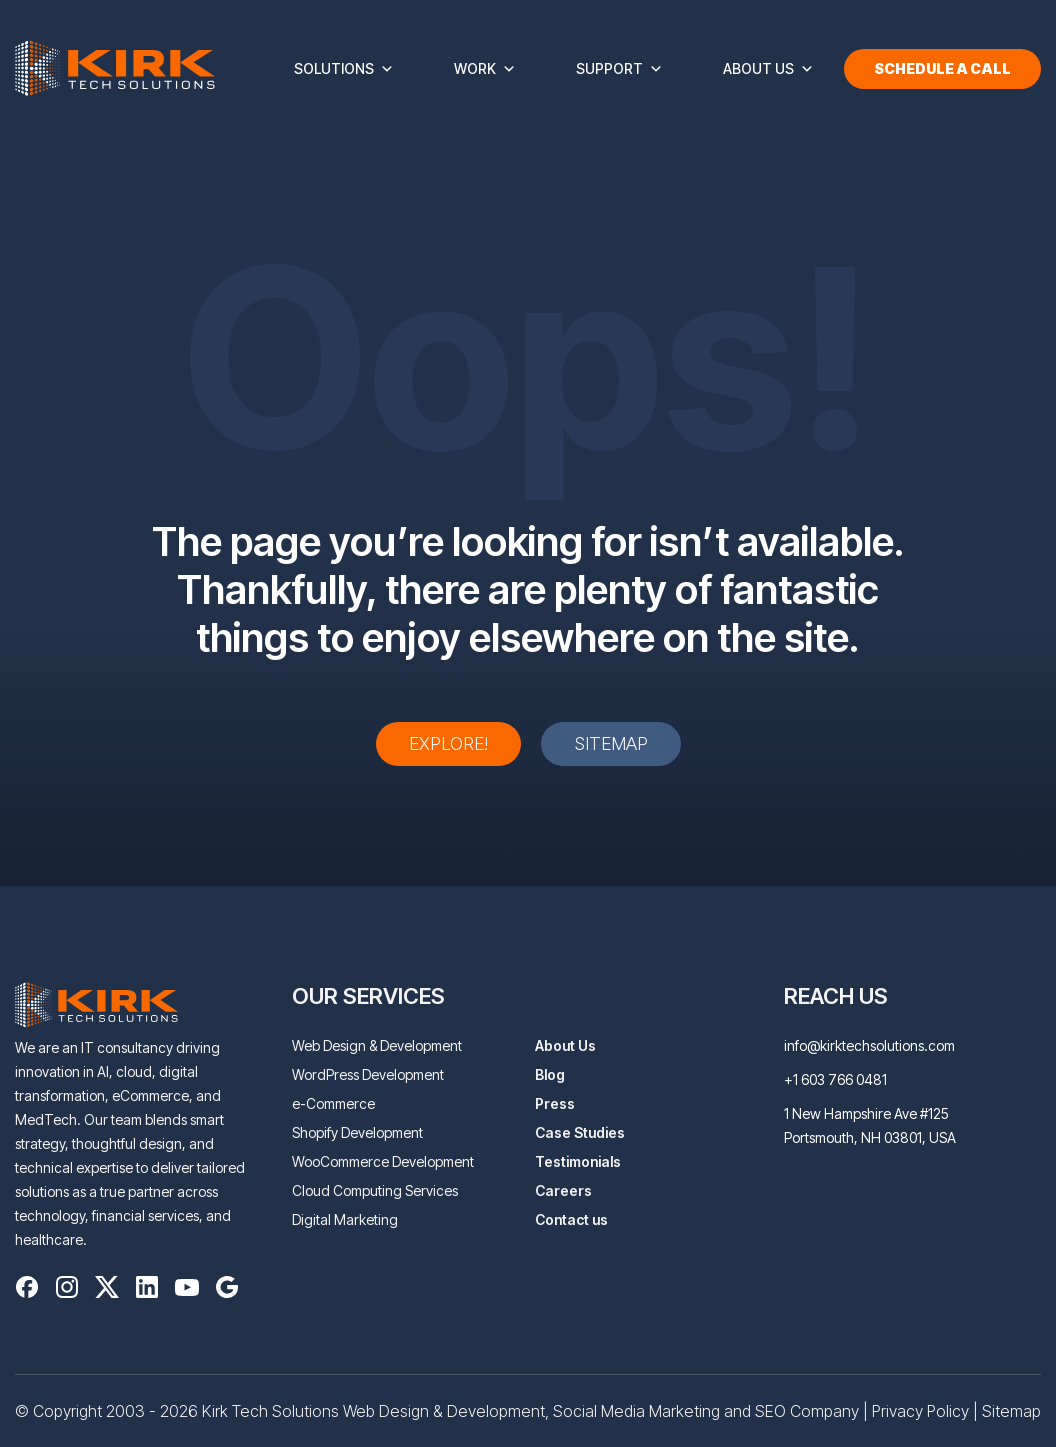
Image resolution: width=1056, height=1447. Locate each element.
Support (619, 69)
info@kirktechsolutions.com (869, 1045)
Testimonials (578, 1161)
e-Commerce (333, 1103)
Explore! (448, 743)
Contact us (571, 1219)
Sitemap (611, 743)
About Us (768, 69)
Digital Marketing (345, 1219)
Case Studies (580, 1132)
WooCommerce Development (383, 1161)
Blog (550, 1074)
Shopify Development (357, 1132)
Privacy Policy (920, 1411)
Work (485, 69)
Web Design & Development (377, 1045)
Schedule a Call (942, 68)
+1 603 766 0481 (835, 1079)
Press (555, 1103)
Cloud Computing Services (375, 1190)
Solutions (344, 69)
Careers (563, 1190)
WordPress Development (368, 1074)
